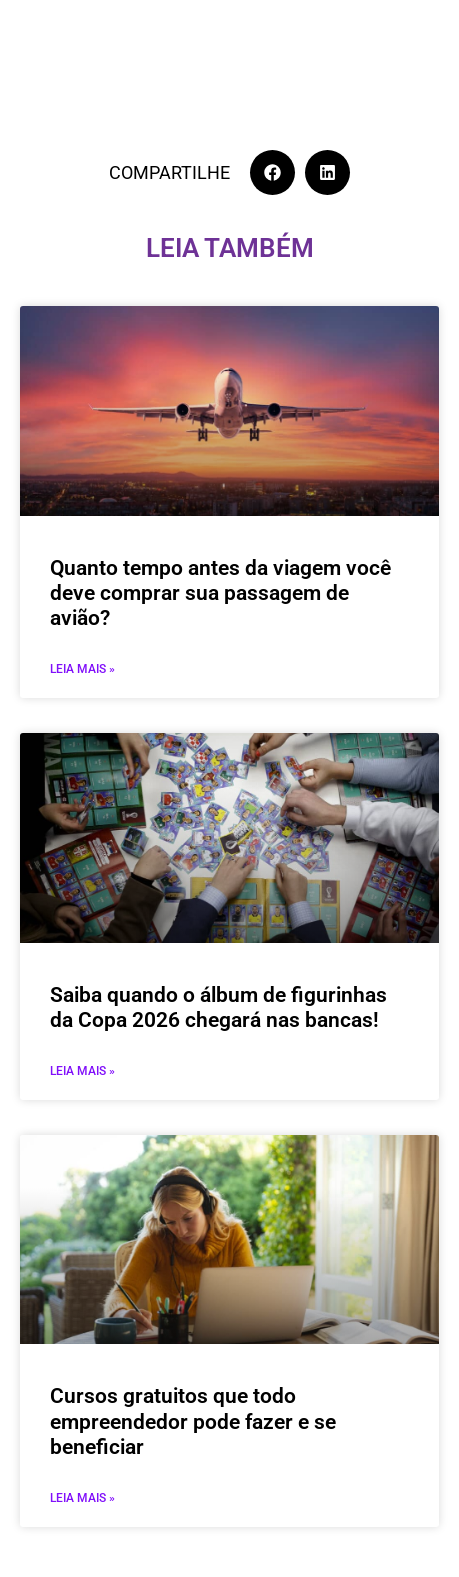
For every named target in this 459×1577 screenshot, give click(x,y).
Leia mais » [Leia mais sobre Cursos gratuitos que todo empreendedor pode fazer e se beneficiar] (82, 1498)
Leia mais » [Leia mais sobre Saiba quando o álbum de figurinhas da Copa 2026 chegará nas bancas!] (82, 1071)
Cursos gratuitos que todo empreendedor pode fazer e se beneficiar (193, 1421)
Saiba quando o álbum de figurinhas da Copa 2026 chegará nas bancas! (218, 1007)
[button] (272, 172)
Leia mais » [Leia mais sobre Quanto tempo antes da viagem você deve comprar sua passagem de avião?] (82, 669)
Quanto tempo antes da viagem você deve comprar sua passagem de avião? (220, 593)
